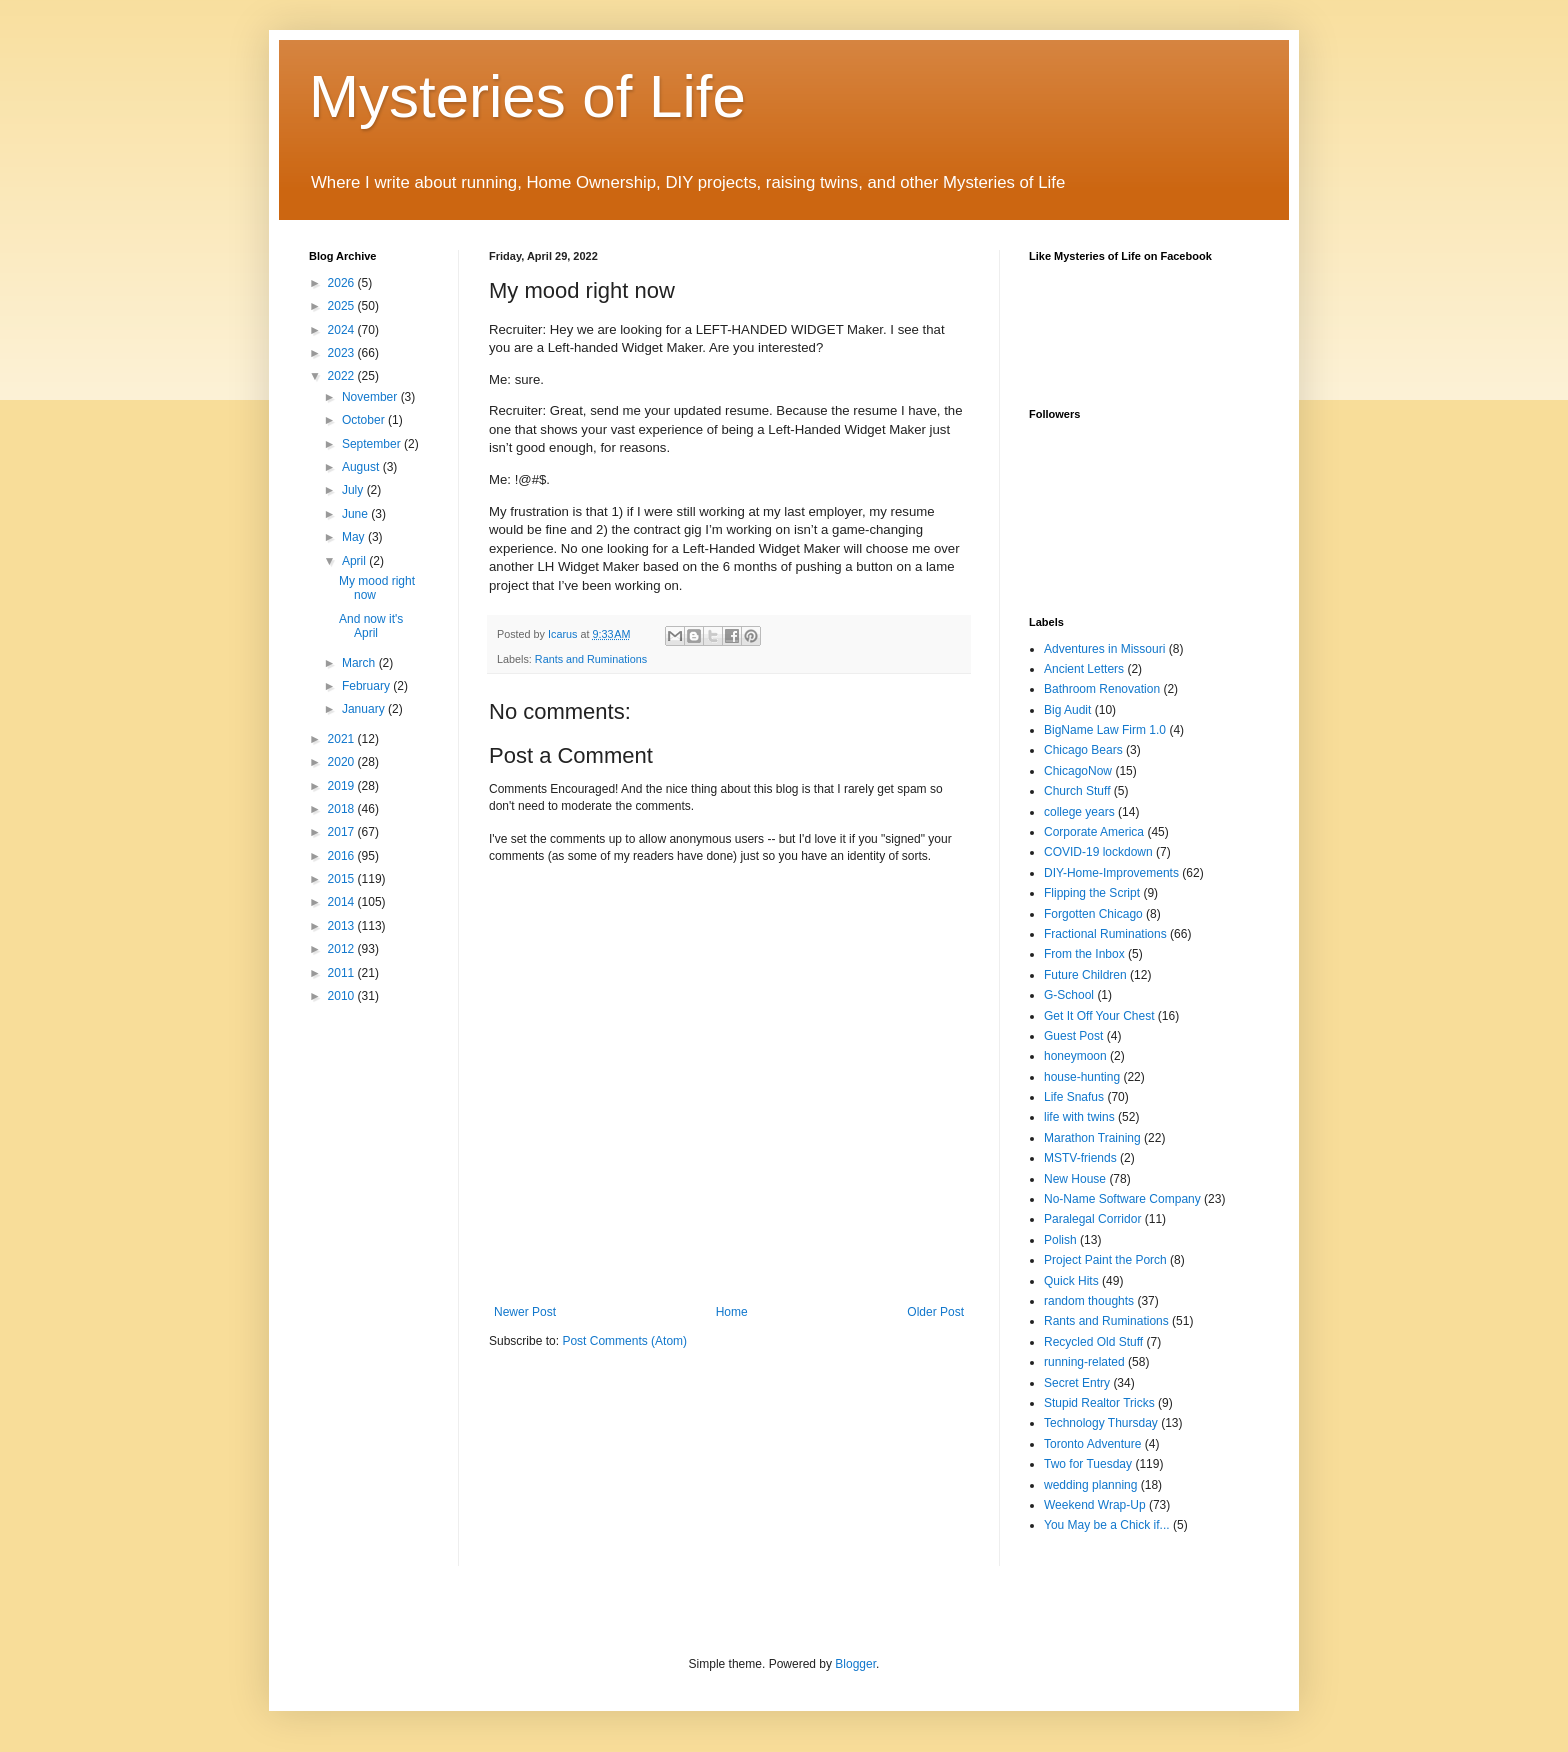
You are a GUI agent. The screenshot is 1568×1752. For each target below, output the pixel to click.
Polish (1060, 1240)
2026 (343, 283)
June (356, 514)
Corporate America (1094, 832)
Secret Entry (1077, 1383)
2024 (343, 330)
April (355, 561)
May (355, 537)
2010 (343, 996)
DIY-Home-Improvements (1111, 873)
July (354, 490)
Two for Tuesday (1088, 1464)
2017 (343, 832)
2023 (343, 353)
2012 (343, 949)
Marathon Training (1092, 1138)
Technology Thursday (1101, 1423)
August (362, 467)
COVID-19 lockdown (1098, 852)
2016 (343, 856)
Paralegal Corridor (1092, 1219)
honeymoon (1075, 1056)
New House (1075, 1179)
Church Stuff (1077, 791)
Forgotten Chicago (1093, 914)
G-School (1069, 995)
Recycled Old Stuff (1093, 1342)
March (360, 663)
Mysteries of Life (527, 96)
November (371, 397)
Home (732, 1312)
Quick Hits (1071, 1281)
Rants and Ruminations (591, 659)
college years (1079, 812)
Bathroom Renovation (1102, 689)
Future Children (1085, 975)
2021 (343, 739)
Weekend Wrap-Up (1095, 1505)
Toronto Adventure (1092, 1444)
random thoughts (1089, 1301)
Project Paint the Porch (1105, 1260)
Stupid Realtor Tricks (1099, 1403)
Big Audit (1067, 710)
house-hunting (1082, 1077)
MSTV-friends (1080, 1158)
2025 (343, 306)
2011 (343, 973)
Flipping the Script (1092, 893)
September (373, 444)
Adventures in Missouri (1104, 649)
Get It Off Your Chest (1099, 1016)
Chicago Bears (1083, 750)
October (365, 420)
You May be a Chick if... (1107, 1525)
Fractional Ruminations (1105, 934)
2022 (343, 376)
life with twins (1079, 1117)
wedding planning (1090, 1485)
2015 (343, 879)
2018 (343, 809)
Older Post (935, 1312)
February (367, 686)
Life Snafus (1074, 1097)
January (365, 709)
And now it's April (371, 626)
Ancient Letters (1084, 669)
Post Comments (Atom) (624, 1341)
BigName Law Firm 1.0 (1105, 730)
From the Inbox (1084, 954)
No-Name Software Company (1122, 1199)
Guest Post (1073, 1036)
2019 (343, 786)
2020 (343, 762)
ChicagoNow (1078, 771)
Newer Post (525, 1312)
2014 (343, 902)
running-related (1084, 1362)
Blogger (855, 1664)
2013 (343, 926)
